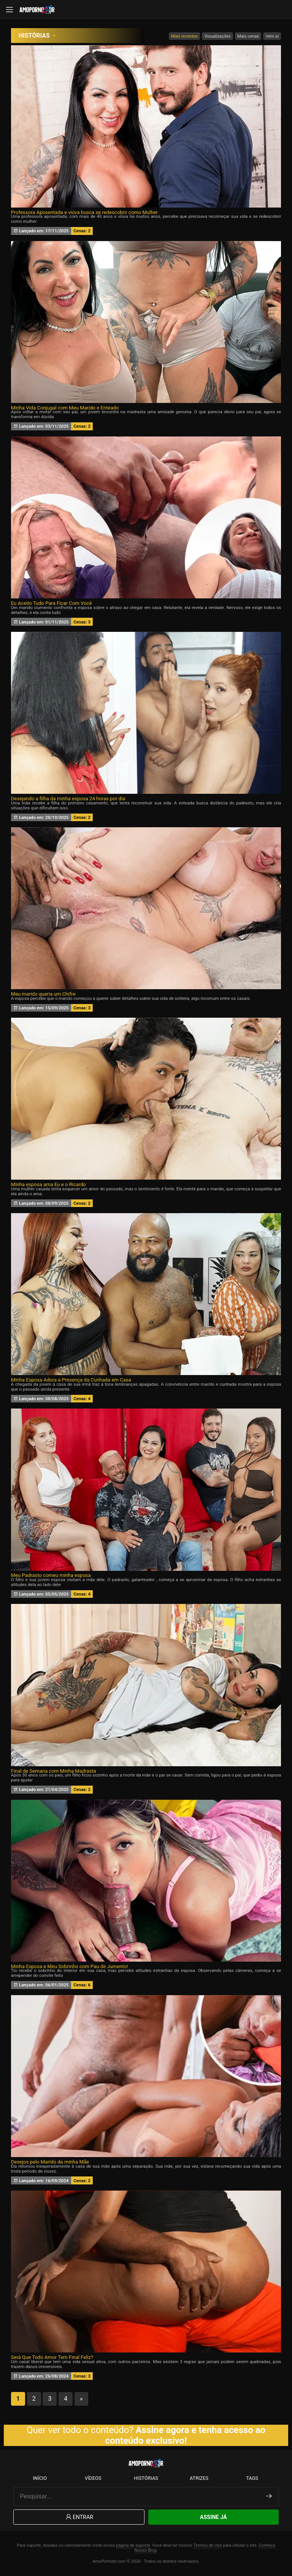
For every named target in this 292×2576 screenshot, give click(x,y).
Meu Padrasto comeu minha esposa (51, 1575)
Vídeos (93, 2478)
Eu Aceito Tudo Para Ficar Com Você (51, 603)
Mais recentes (184, 36)
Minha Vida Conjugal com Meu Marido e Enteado (65, 408)
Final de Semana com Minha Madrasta (53, 1771)
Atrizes (199, 2478)
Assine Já (213, 2517)
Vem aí (272, 36)
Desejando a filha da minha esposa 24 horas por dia (68, 798)
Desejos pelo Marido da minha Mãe (50, 2162)
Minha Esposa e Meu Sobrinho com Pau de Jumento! (69, 1966)
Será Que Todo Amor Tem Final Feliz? (52, 2357)
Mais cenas (248, 36)
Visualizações (218, 36)
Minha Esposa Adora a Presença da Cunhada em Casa (71, 1380)
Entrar (79, 2517)
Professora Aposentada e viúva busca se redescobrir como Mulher (84, 212)
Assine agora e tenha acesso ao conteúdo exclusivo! (185, 2435)
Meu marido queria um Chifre (43, 994)
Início (40, 2478)
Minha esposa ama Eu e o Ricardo (48, 1184)
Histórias (146, 2478)
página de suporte (133, 2545)
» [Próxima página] (81, 2398)
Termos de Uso (207, 2545)
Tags (252, 2478)
